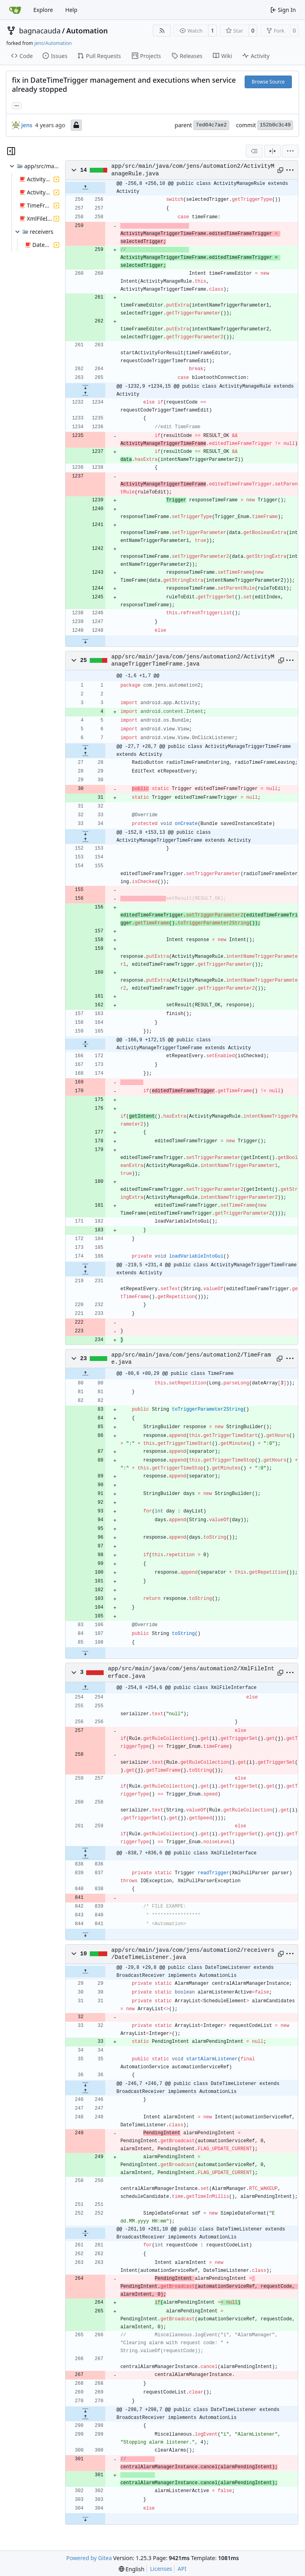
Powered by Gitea (89, 2558)
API (182, 2568)
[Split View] (272, 151)
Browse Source (268, 81)
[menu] (290, 151)
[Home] (15, 10)
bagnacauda (40, 31)
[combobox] (254, 151)
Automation (87, 31)
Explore (43, 10)
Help (71, 10)
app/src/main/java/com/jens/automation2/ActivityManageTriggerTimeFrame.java (192, 660)
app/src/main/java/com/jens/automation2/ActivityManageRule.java (192, 170)
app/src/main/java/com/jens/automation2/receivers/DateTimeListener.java (192, 1954)
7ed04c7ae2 (211, 125)
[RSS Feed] (162, 31)
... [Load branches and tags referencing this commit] (16, 105)
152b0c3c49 (275, 125)
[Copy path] (280, 170)
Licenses (161, 2568)
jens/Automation (52, 43)
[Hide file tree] (11, 151)
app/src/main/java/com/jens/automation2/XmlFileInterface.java (191, 1672)
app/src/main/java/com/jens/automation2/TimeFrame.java (191, 1358)
